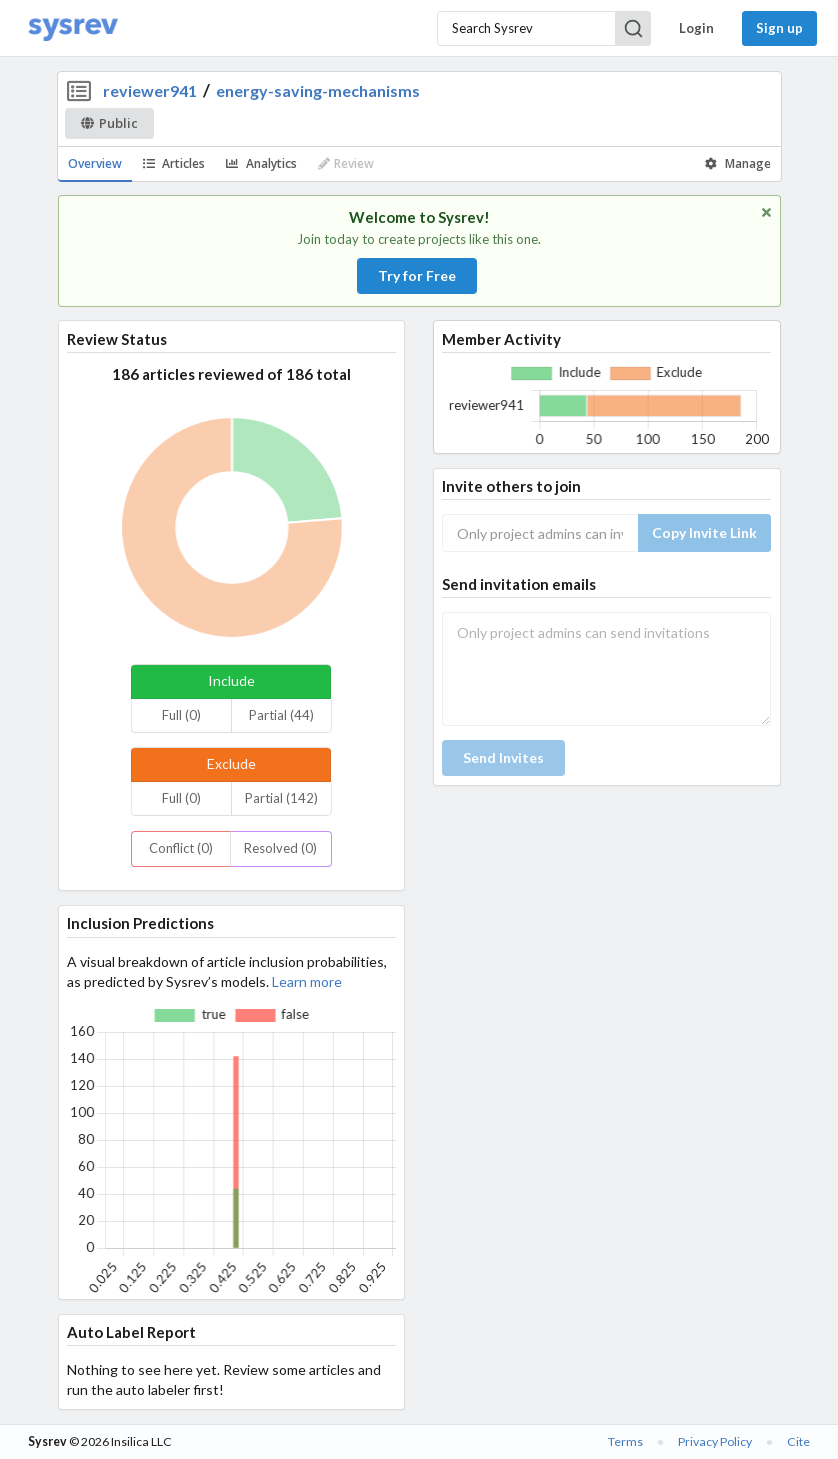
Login (696, 28)
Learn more (307, 981)
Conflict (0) (181, 848)
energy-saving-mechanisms (318, 90)
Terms (625, 1441)
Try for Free (417, 275)
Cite (798, 1441)
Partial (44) (281, 715)
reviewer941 (150, 90)
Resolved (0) (280, 848)
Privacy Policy (715, 1441)
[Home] (73, 28)
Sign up (779, 28)
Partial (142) (281, 798)
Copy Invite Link (704, 532)
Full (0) (181, 715)
